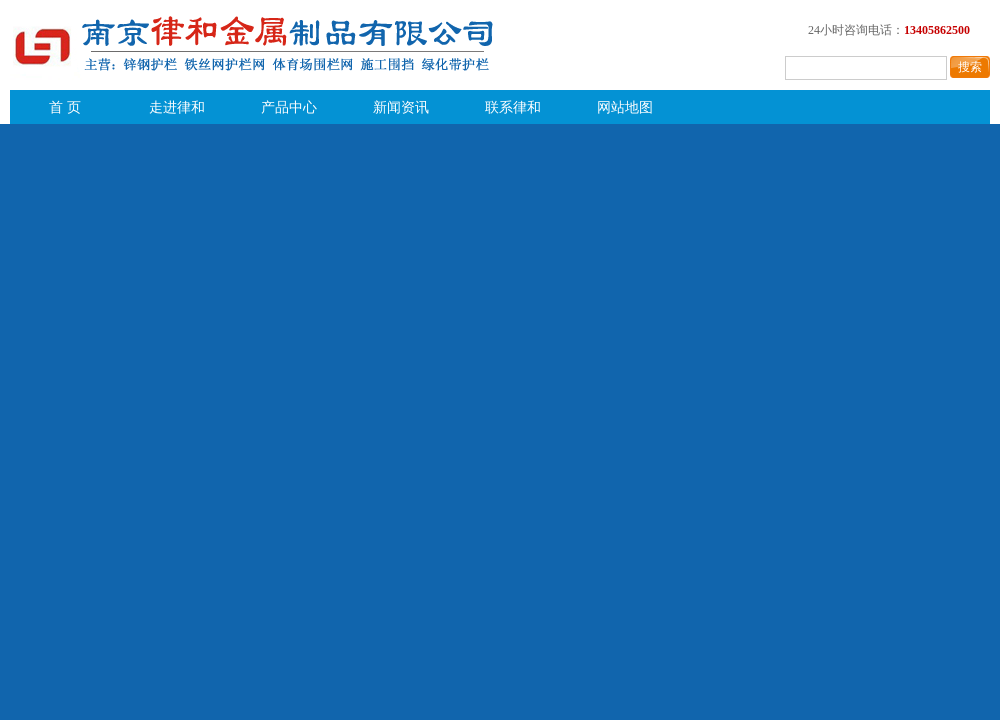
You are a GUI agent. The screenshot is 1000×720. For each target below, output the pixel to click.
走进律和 (177, 107)
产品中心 (289, 107)
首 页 (65, 107)
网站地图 (625, 107)
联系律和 (513, 107)
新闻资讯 (401, 107)
